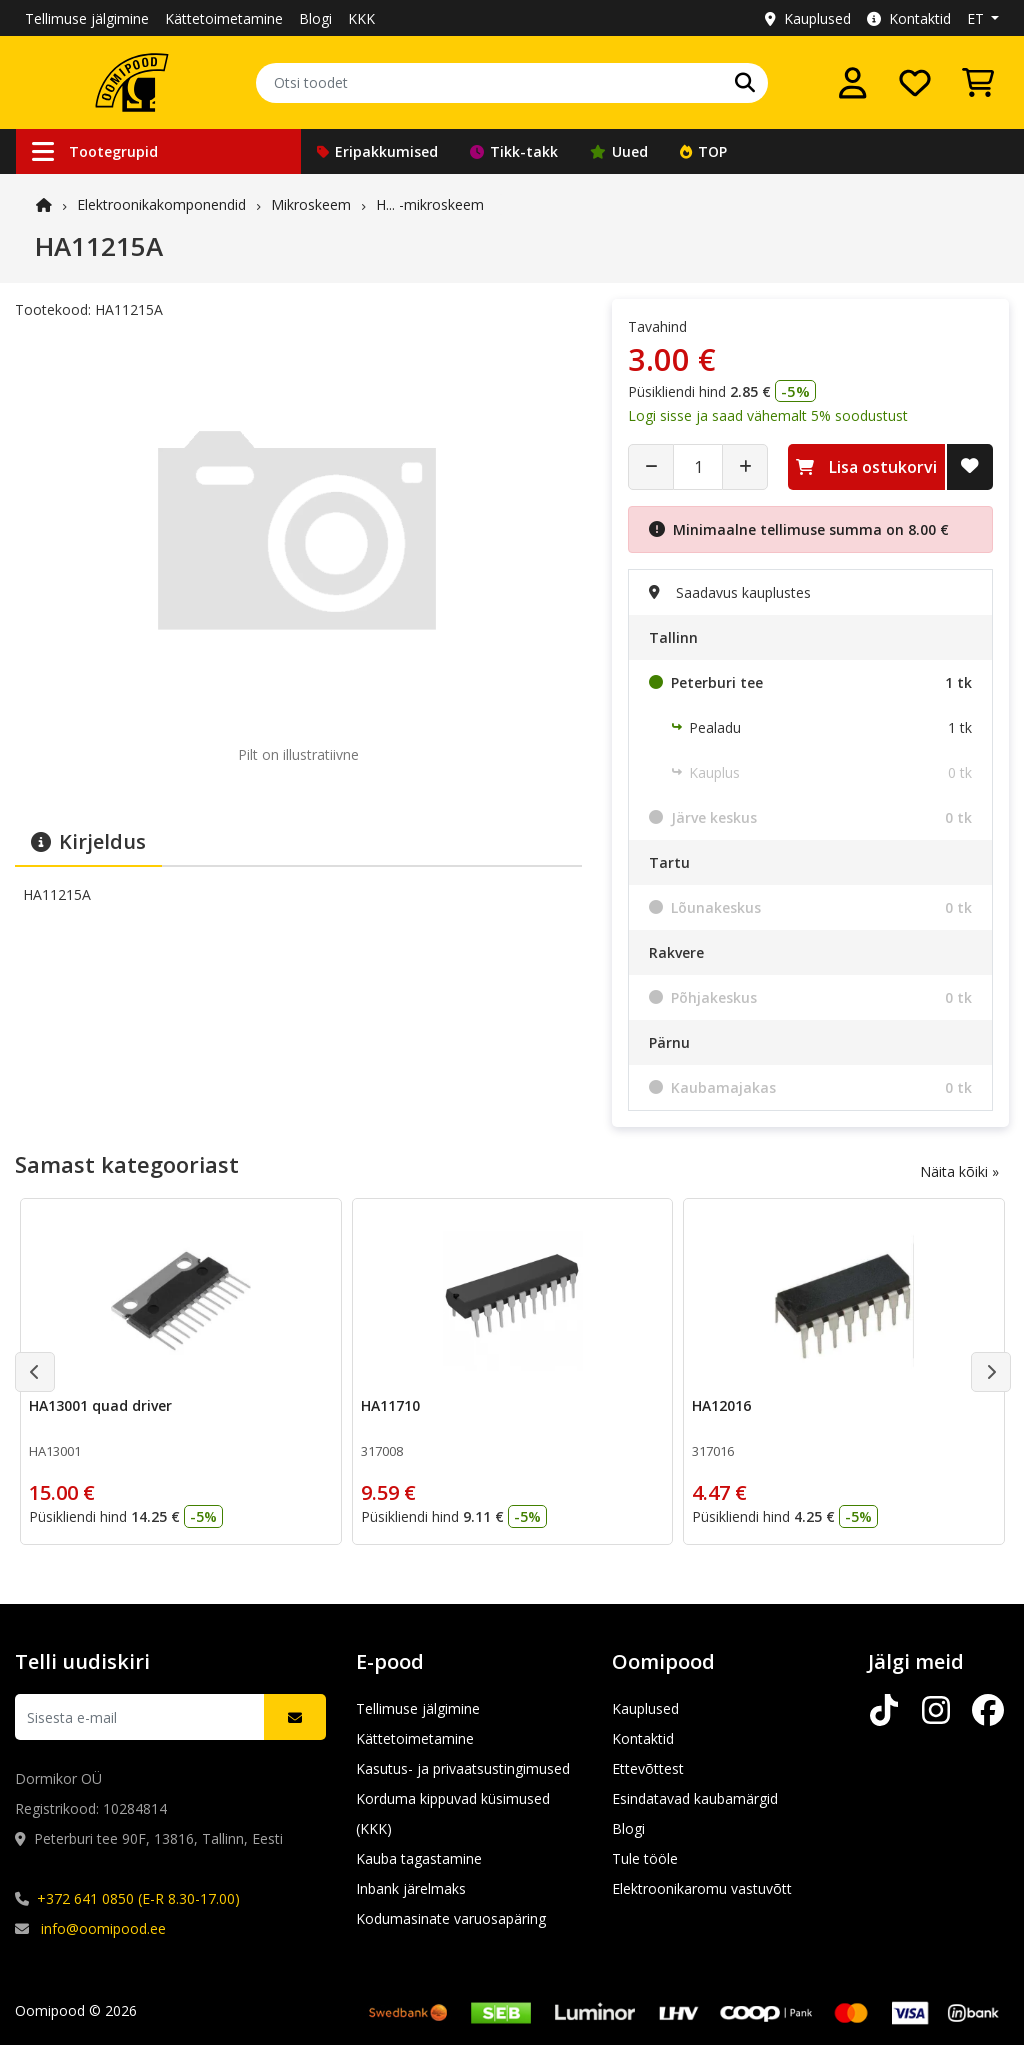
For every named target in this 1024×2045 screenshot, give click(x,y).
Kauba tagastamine (419, 1858)
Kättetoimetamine (224, 18)
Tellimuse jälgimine (87, 18)
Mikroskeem (311, 204)
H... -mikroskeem (430, 204)
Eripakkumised (377, 151)
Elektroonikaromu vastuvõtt (702, 1888)
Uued (619, 151)
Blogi (315, 18)
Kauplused (808, 18)
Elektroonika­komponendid (161, 204)
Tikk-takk (514, 151)
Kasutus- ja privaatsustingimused (463, 1768)
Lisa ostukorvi (866, 467)
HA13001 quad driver (100, 1405)
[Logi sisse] (853, 83)
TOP (703, 151)
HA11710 (390, 1405)
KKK (361, 18)
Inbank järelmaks (411, 1888)
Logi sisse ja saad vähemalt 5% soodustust (768, 415)
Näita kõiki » (959, 1171)
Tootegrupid (95, 151)
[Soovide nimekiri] (915, 83)
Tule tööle (645, 1858)
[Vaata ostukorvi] (978, 83)
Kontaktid (909, 18)
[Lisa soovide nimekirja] (970, 467)
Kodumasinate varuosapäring (451, 1918)
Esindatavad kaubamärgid (695, 1798)
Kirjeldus (88, 841)
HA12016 (721, 1405)
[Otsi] (745, 83)
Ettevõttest (648, 1768)
